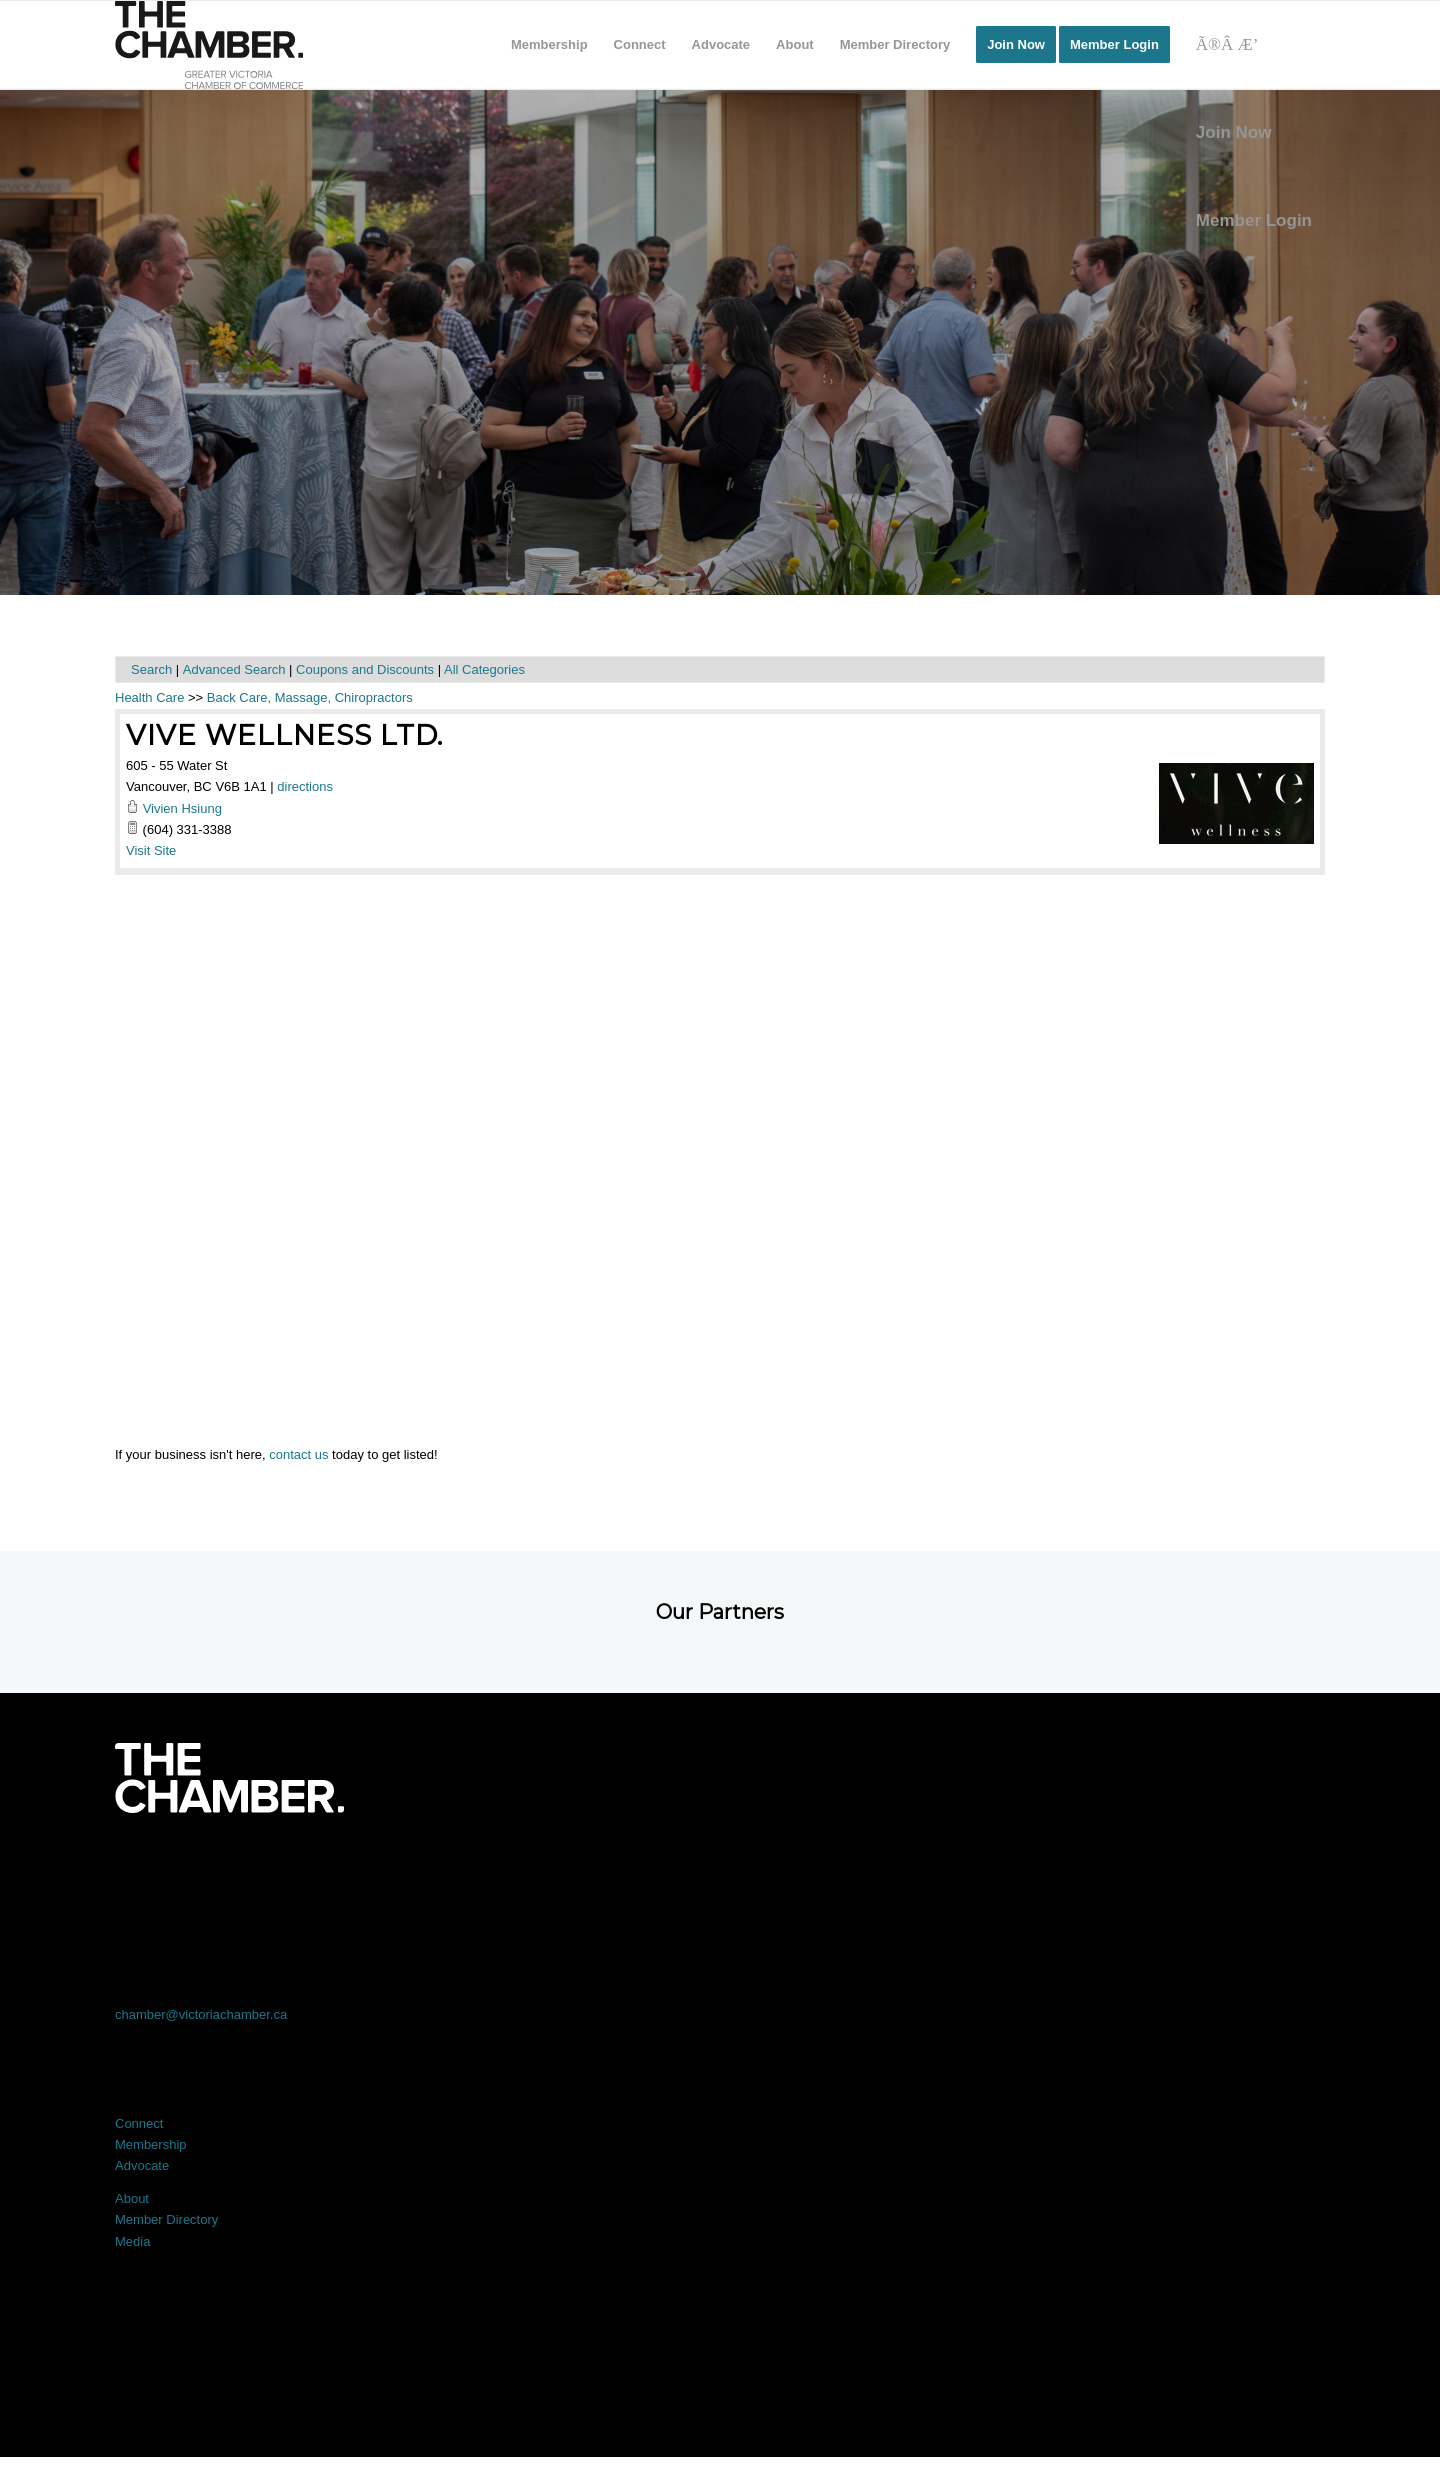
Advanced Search (234, 669)
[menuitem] (549, 45)
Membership (151, 2144)
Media (132, 2241)
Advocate (142, 2165)
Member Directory (166, 2219)
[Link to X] (478, 1868)
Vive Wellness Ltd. (284, 735)
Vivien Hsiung (182, 808)
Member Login (1254, 220)
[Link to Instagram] (962, 1868)
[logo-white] (229, 1778)
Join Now (1234, 132)
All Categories (484, 669)
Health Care (149, 697)
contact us (298, 1454)
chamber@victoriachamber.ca (201, 2014)
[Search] (1254, 45)
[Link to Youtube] (1204, 1868)
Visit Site (151, 850)
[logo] (209, 45)
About (132, 2198)
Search (151, 669)
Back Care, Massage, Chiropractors (310, 697)
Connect (139, 2123)
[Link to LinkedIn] (720, 1868)
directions (305, 786)
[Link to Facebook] (236, 1868)
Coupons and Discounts (365, 669)
